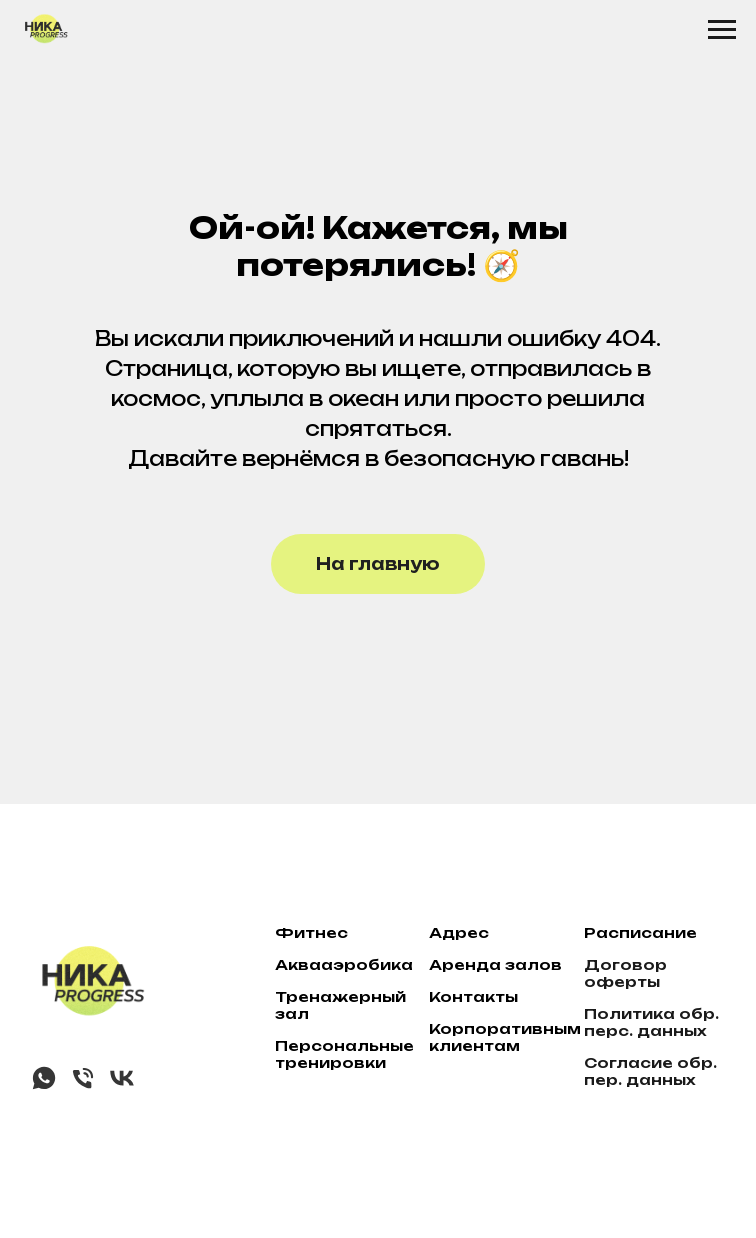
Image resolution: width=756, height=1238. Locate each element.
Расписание (640, 932)
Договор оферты (625, 973)
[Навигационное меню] (722, 30)
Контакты (473, 996)
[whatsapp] (44, 1086)
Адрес (459, 932)
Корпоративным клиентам (505, 1037)
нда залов (513, 964)
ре (453, 964)
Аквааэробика (344, 964)
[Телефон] (83, 1086)
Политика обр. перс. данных (651, 1022)
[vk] (122, 1086)
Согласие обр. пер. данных (650, 1071)
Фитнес (311, 932)
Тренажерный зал (340, 1005)
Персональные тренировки (344, 1054)
